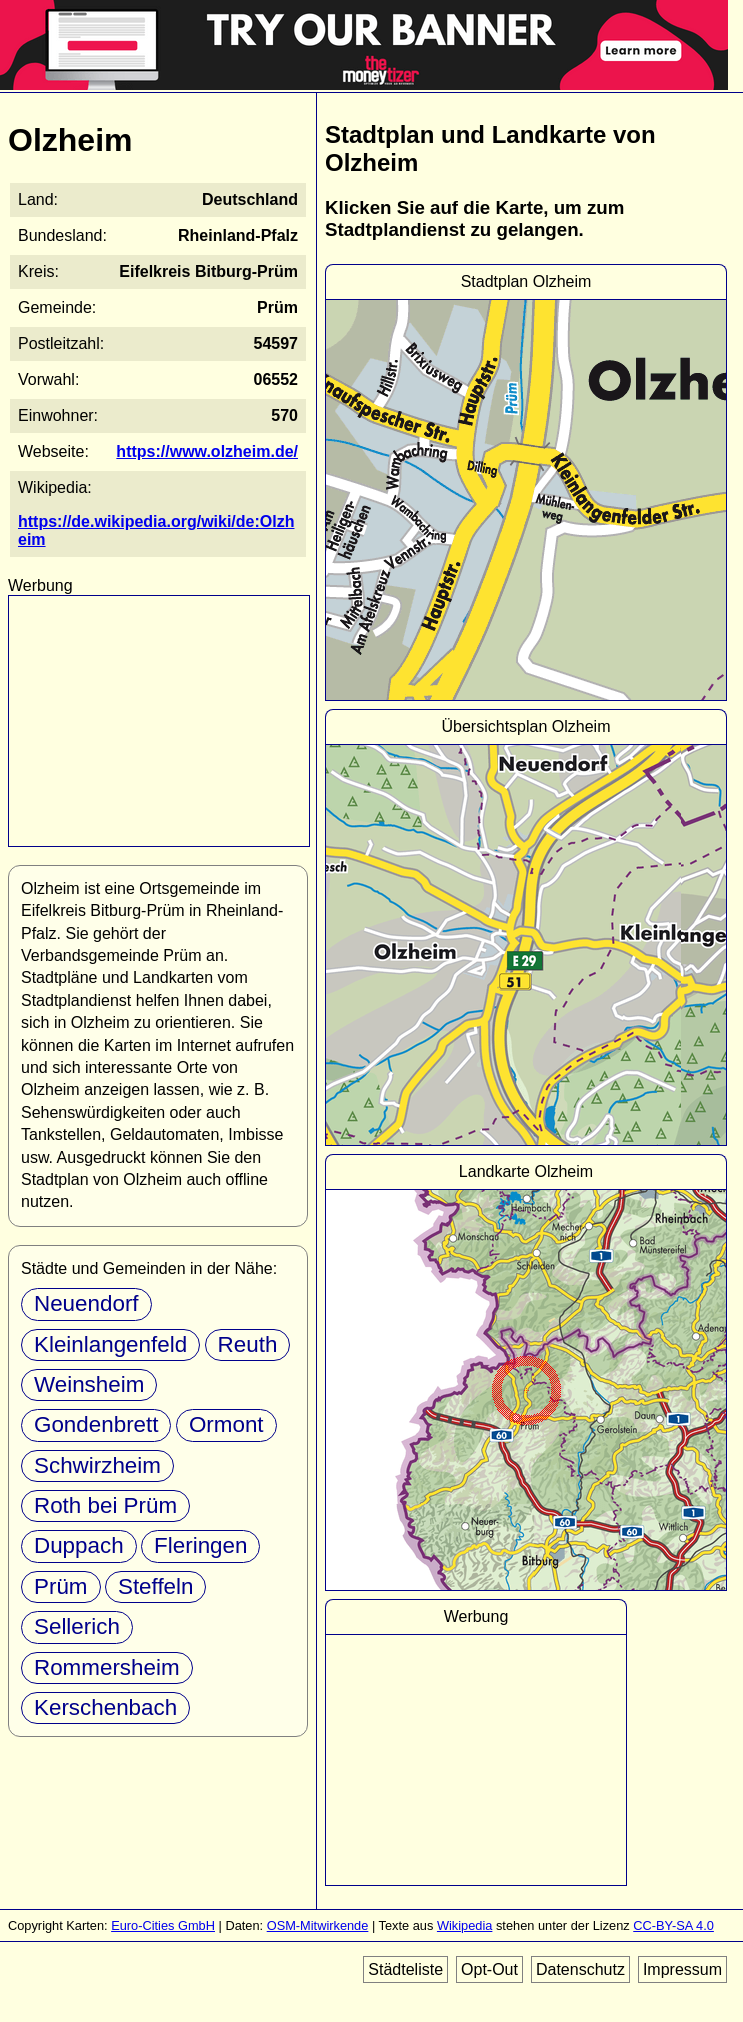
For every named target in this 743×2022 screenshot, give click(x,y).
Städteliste (405, 1969)
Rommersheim (107, 1667)
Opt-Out (489, 1969)
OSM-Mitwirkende (318, 1925)
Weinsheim (89, 1384)
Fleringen (200, 1545)
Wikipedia (464, 1925)
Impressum (682, 1969)
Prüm (61, 1586)
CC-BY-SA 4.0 (673, 1925)
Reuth (248, 1344)
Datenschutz (580, 1969)
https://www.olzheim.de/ (207, 451)
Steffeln (156, 1586)
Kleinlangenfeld (110, 1344)
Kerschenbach (105, 1707)
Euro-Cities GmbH (163, 1925)
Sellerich (77, 1626)
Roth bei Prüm (105, 1505)
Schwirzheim (97, 1465)
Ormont (226, 1424)
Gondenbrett (96, 1424)
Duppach (79, 1545)
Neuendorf (86, 1303)
